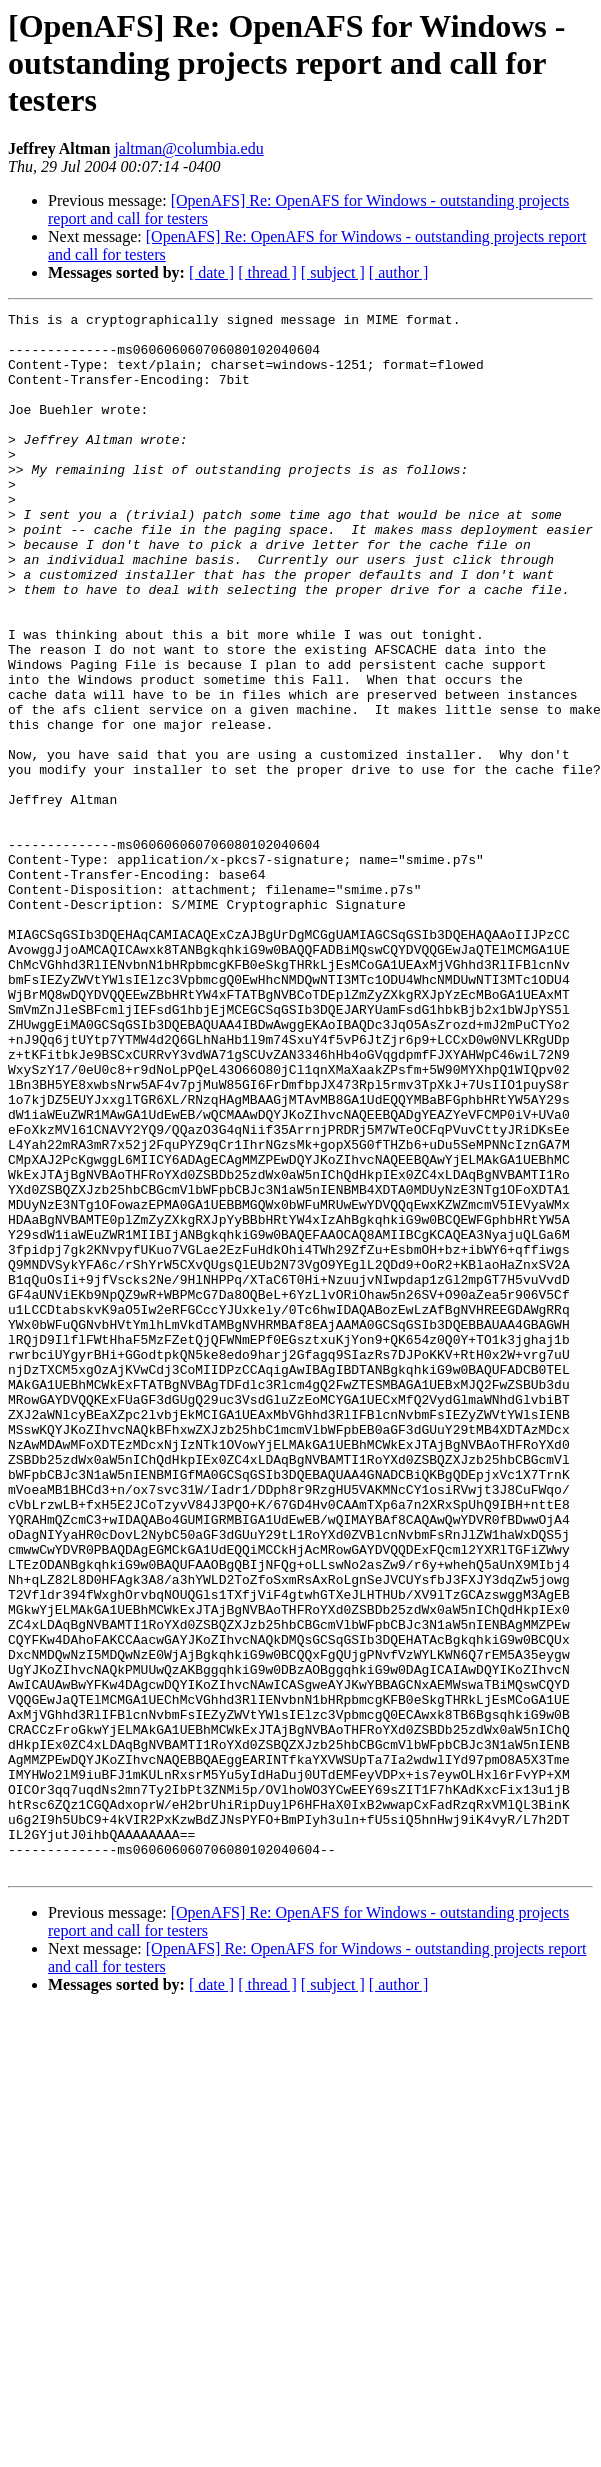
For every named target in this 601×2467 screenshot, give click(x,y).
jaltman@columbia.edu (188, 148)
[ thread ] (267, 272)
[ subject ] (333, 272)
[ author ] (399, 272)
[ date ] (211, 272)
